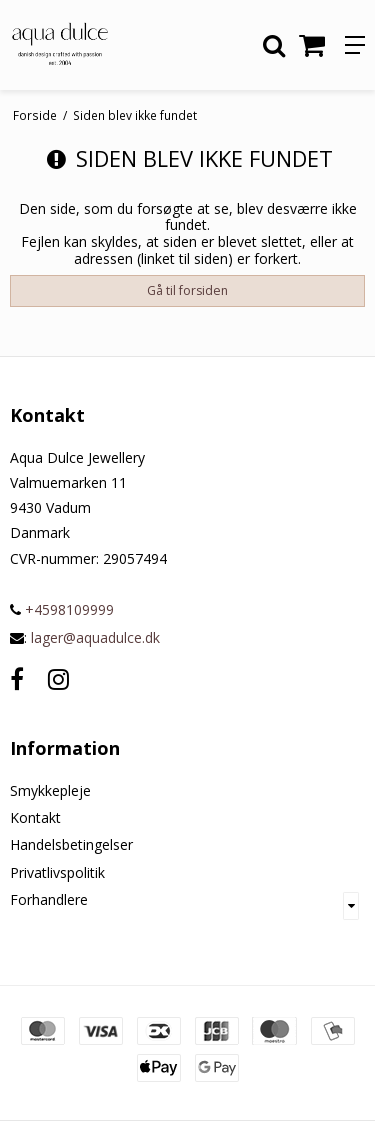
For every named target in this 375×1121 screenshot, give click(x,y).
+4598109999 (62, 609)
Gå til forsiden (187, 290)
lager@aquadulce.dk (95, 637)
